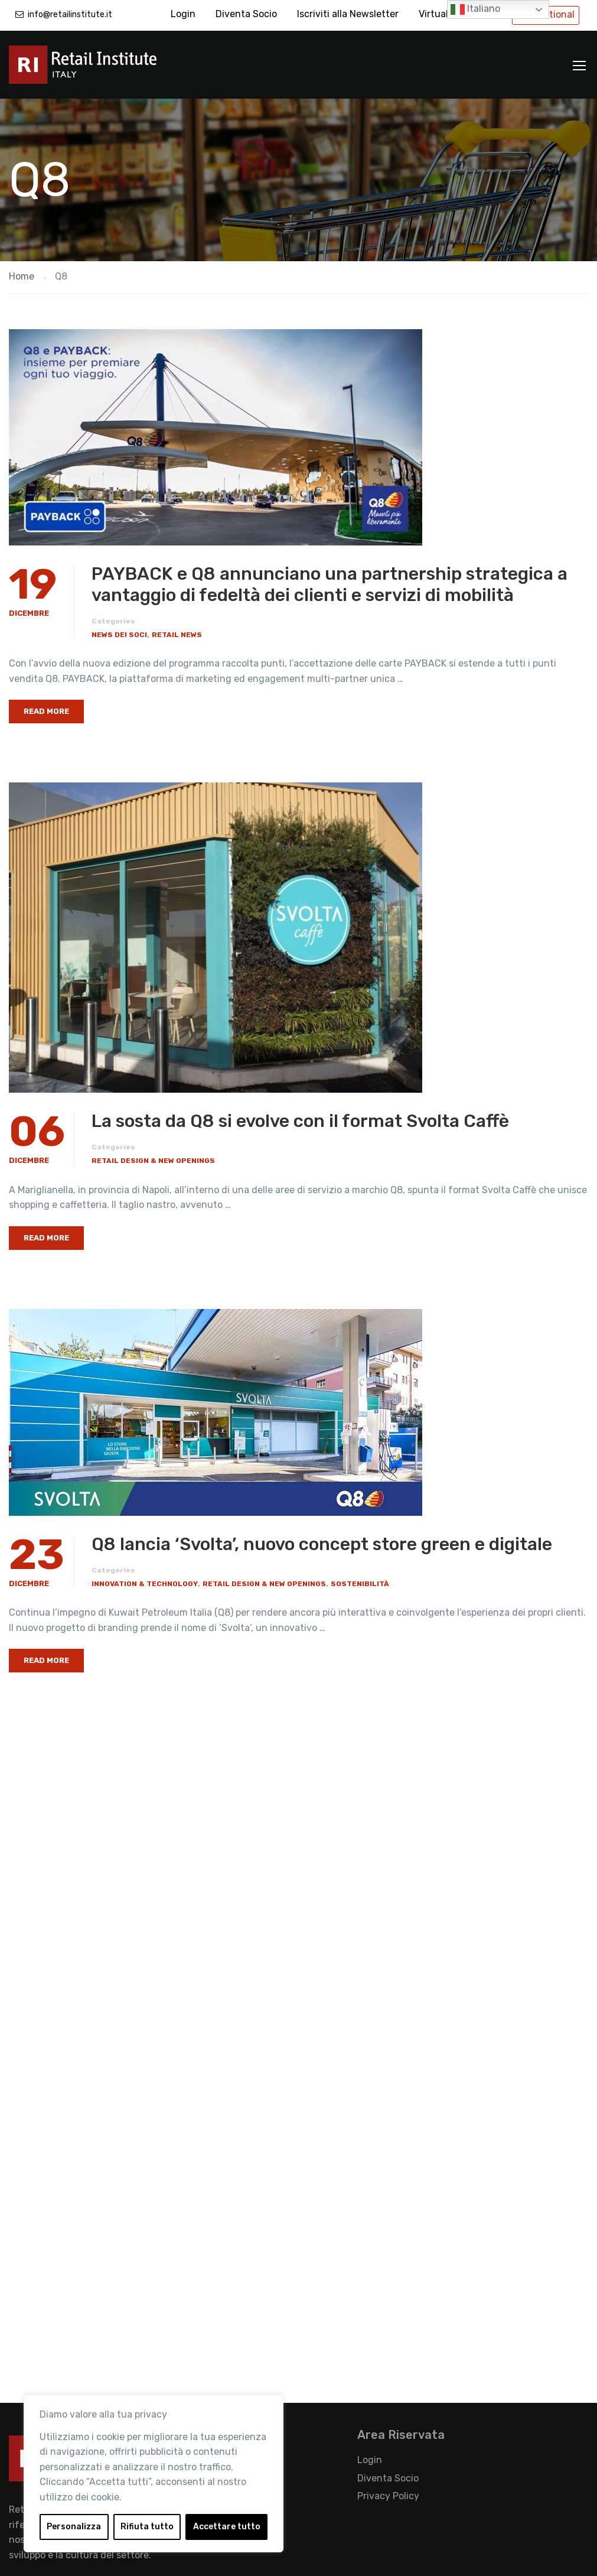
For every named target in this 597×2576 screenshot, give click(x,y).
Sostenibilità (360, 1584)
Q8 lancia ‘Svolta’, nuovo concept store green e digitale (322, 1544)
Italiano (475, 9)
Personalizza (74, 2527)
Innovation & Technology (145, 1584)
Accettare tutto (226, 2527)
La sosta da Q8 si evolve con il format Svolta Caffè (300, 1121)
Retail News (177, 635)
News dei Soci (119, 635)
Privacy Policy (388, 2496)
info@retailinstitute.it (70, 14)
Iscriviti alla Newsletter (348, 14)
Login (183, 14)
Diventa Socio (246, 14)
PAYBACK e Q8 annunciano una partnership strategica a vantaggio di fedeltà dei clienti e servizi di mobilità (329, 584)
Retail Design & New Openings (153, 1161)
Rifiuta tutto (147, 2527)
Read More (46, 711)
